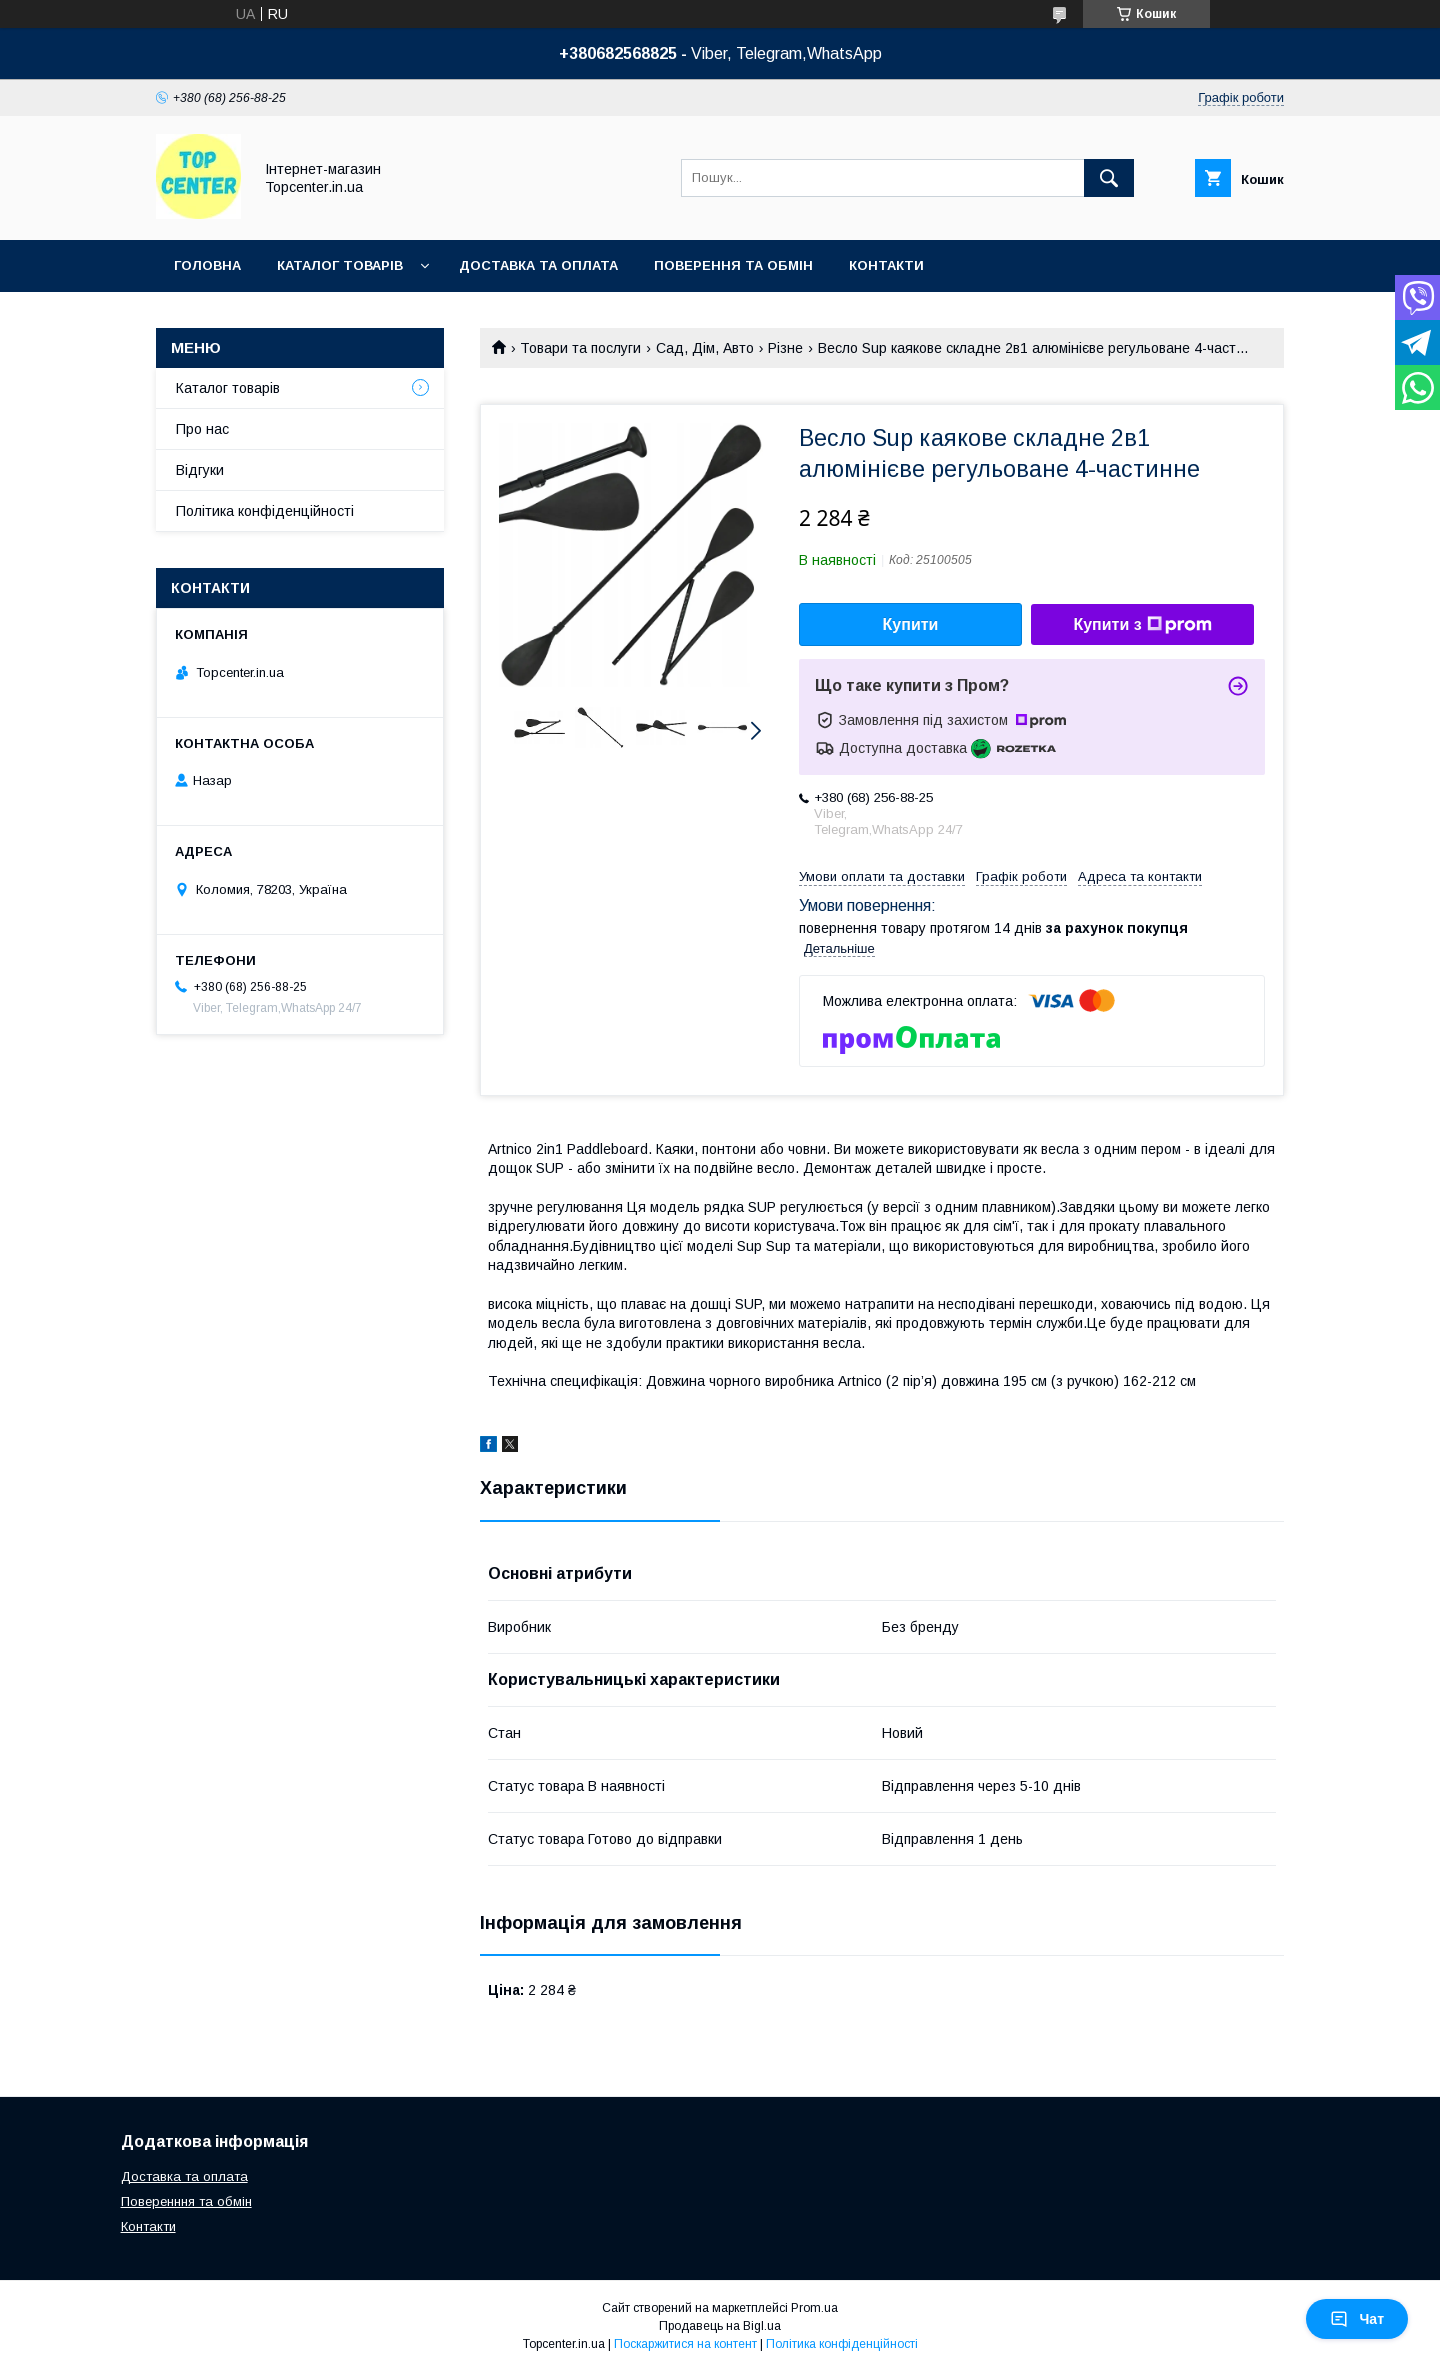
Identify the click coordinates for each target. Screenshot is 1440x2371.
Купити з (1142, 625)
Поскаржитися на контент (685, 2344)
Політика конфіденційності (265, 511)
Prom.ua (814, 2308)
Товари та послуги (580, 348)
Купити (911, 624)
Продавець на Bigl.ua (720, 2326)
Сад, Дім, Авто (705, 348)
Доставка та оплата (538, 265)
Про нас (202, 429)
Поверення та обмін (733, 265)
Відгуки (200, 470)
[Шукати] (1109, 178)
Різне (785, 348)
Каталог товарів (340, 265)
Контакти (886, 265)
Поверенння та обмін (186, 2201)
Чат (1357, 2319)
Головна (207, 265)
